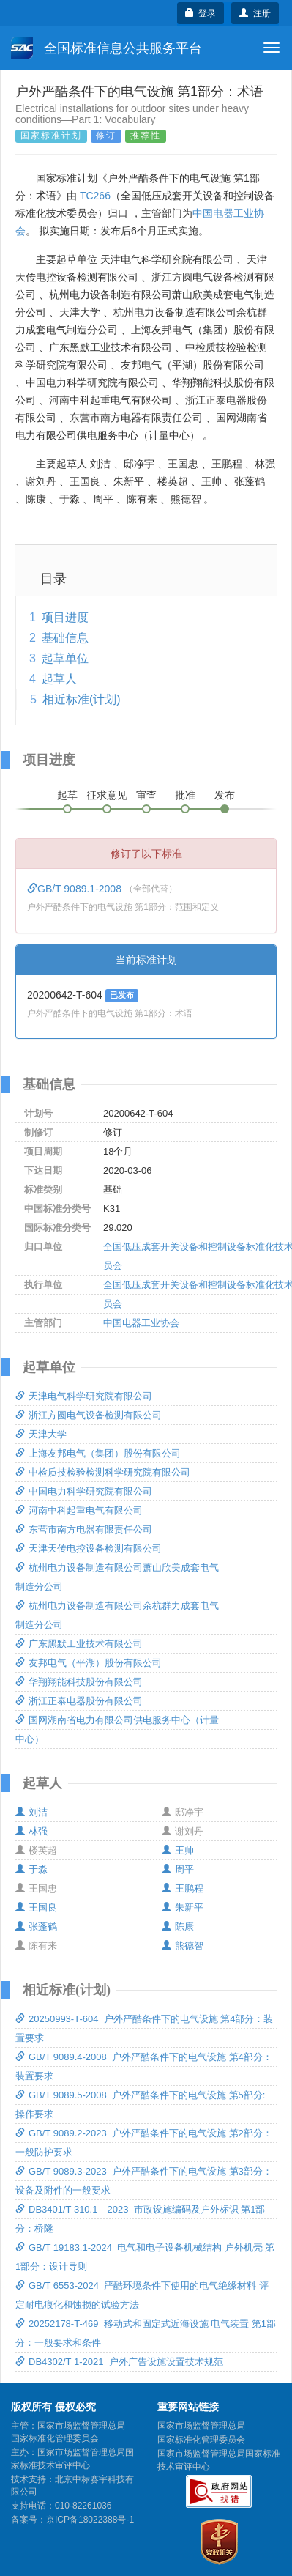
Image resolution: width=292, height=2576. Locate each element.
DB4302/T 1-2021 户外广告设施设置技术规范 (119, 2361)
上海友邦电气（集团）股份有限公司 (98, 1453)
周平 (178, 1869)
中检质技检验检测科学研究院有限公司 (102, 1472)
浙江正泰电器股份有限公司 (79, 1700)
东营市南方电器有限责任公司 (83, 1529)
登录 (201, 13)
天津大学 (41, 1434)
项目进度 (65, 617)
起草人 (59, 679)
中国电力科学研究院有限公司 (83, 1491)
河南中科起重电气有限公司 (79, 1510)
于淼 (31, 1869)
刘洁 (31, 1812)
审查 (146, 795)
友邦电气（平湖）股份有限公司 (88, 1662)
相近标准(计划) (81, 699)
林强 (31, 1831)
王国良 (36, 1907)
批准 (185, 795)
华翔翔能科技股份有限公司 (79, 1681)
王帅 (178, 1850)
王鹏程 (182, 1888)
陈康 (178, 1926)
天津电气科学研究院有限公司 (83, 1396)
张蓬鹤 (36, 1926)
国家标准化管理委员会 (201, 2440)
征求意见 (106, 795)
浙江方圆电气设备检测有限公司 (88, 1415)
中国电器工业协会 (141, 1322)
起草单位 (65, 658)
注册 (255, 13)
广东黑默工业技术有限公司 (79, 1643)
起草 (67, 795)
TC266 (95, 195)
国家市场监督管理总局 (201, 2426)
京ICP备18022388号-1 (90, 2519)
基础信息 (65, 638)
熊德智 (182, 1945)
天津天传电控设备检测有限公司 (88, 1548)
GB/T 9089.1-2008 (75, 889)
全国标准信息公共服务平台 (106, 48)
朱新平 (182, 1907)
